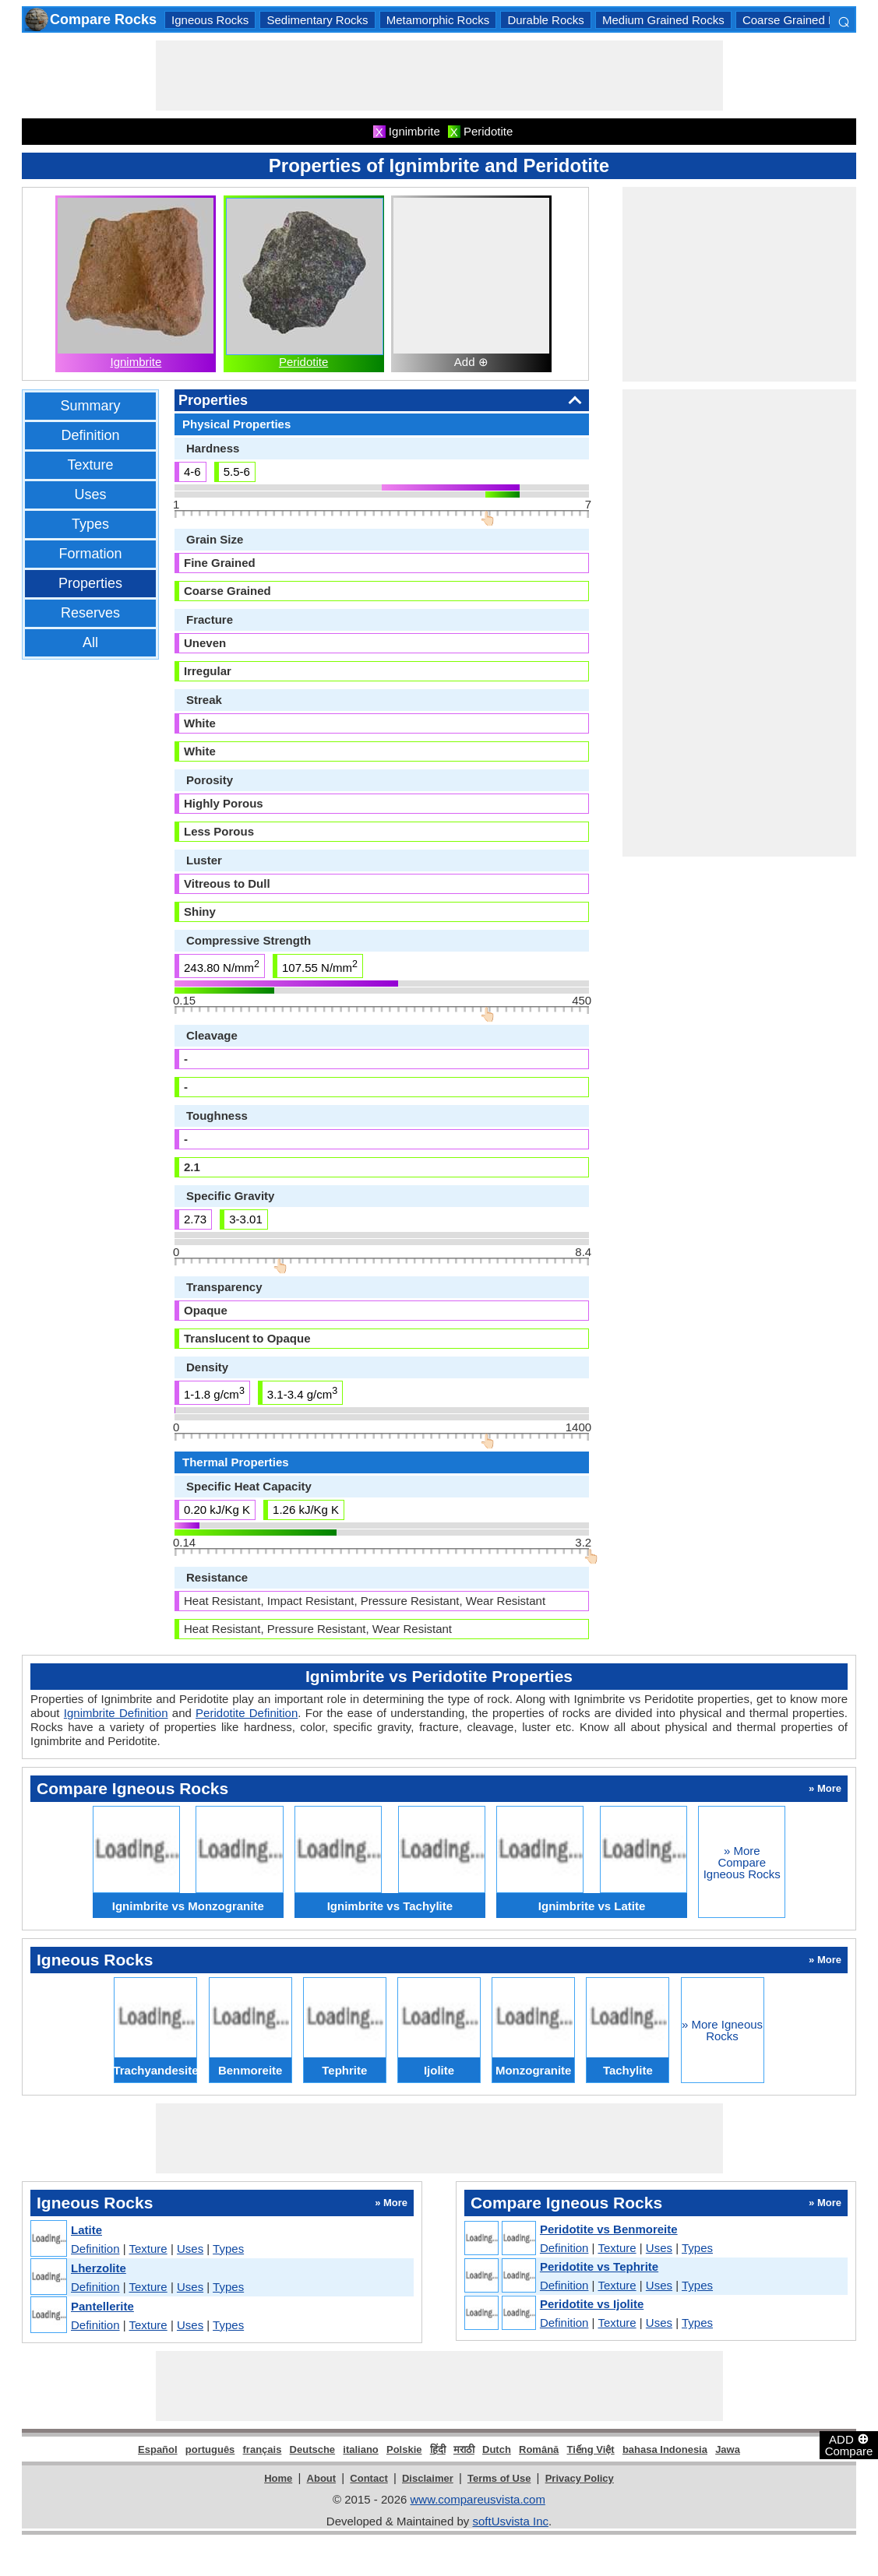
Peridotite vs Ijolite (592, 2303)
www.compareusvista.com (478, 2499)
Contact (368, 2478)
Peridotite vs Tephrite (599, 2266)
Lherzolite (98, 2268)
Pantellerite (102, 2306)
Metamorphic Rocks (438, 19)
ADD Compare (849, 2444)
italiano (361, 2449)
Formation (90, 553)
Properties (90, 583)
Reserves (90, 613)
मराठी (463, 2449)
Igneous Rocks (210, 19)
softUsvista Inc (510, 2521)
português (210, 2449)
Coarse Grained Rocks (801, 19)
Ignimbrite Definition (116, 1712)
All (90, 642)
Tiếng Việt (591, 2449)
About (322, 2478)
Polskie (404, 2449)
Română (539, 2449)
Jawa (727, 2449)
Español (158, 2449)
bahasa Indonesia (664, 2449)
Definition (90, 435)
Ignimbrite (135, 361)
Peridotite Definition (247, 1712)
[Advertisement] (439, 75)
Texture (90, 465)
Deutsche (313, 2449)
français (262, 2449)
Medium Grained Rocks (663, 19)
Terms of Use (499, 2478)
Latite (86, 2229)
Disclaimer (427, 2478)
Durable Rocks (545, 19)
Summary (90, 405)
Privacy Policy (579, 2478)
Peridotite (303, 361)
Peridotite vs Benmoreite (609, 2229)
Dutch (496, 2449)
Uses (90, 494)
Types (90, 524)
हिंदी (438, 2449)
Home (278, 2478)
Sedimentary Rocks (317, 19)
